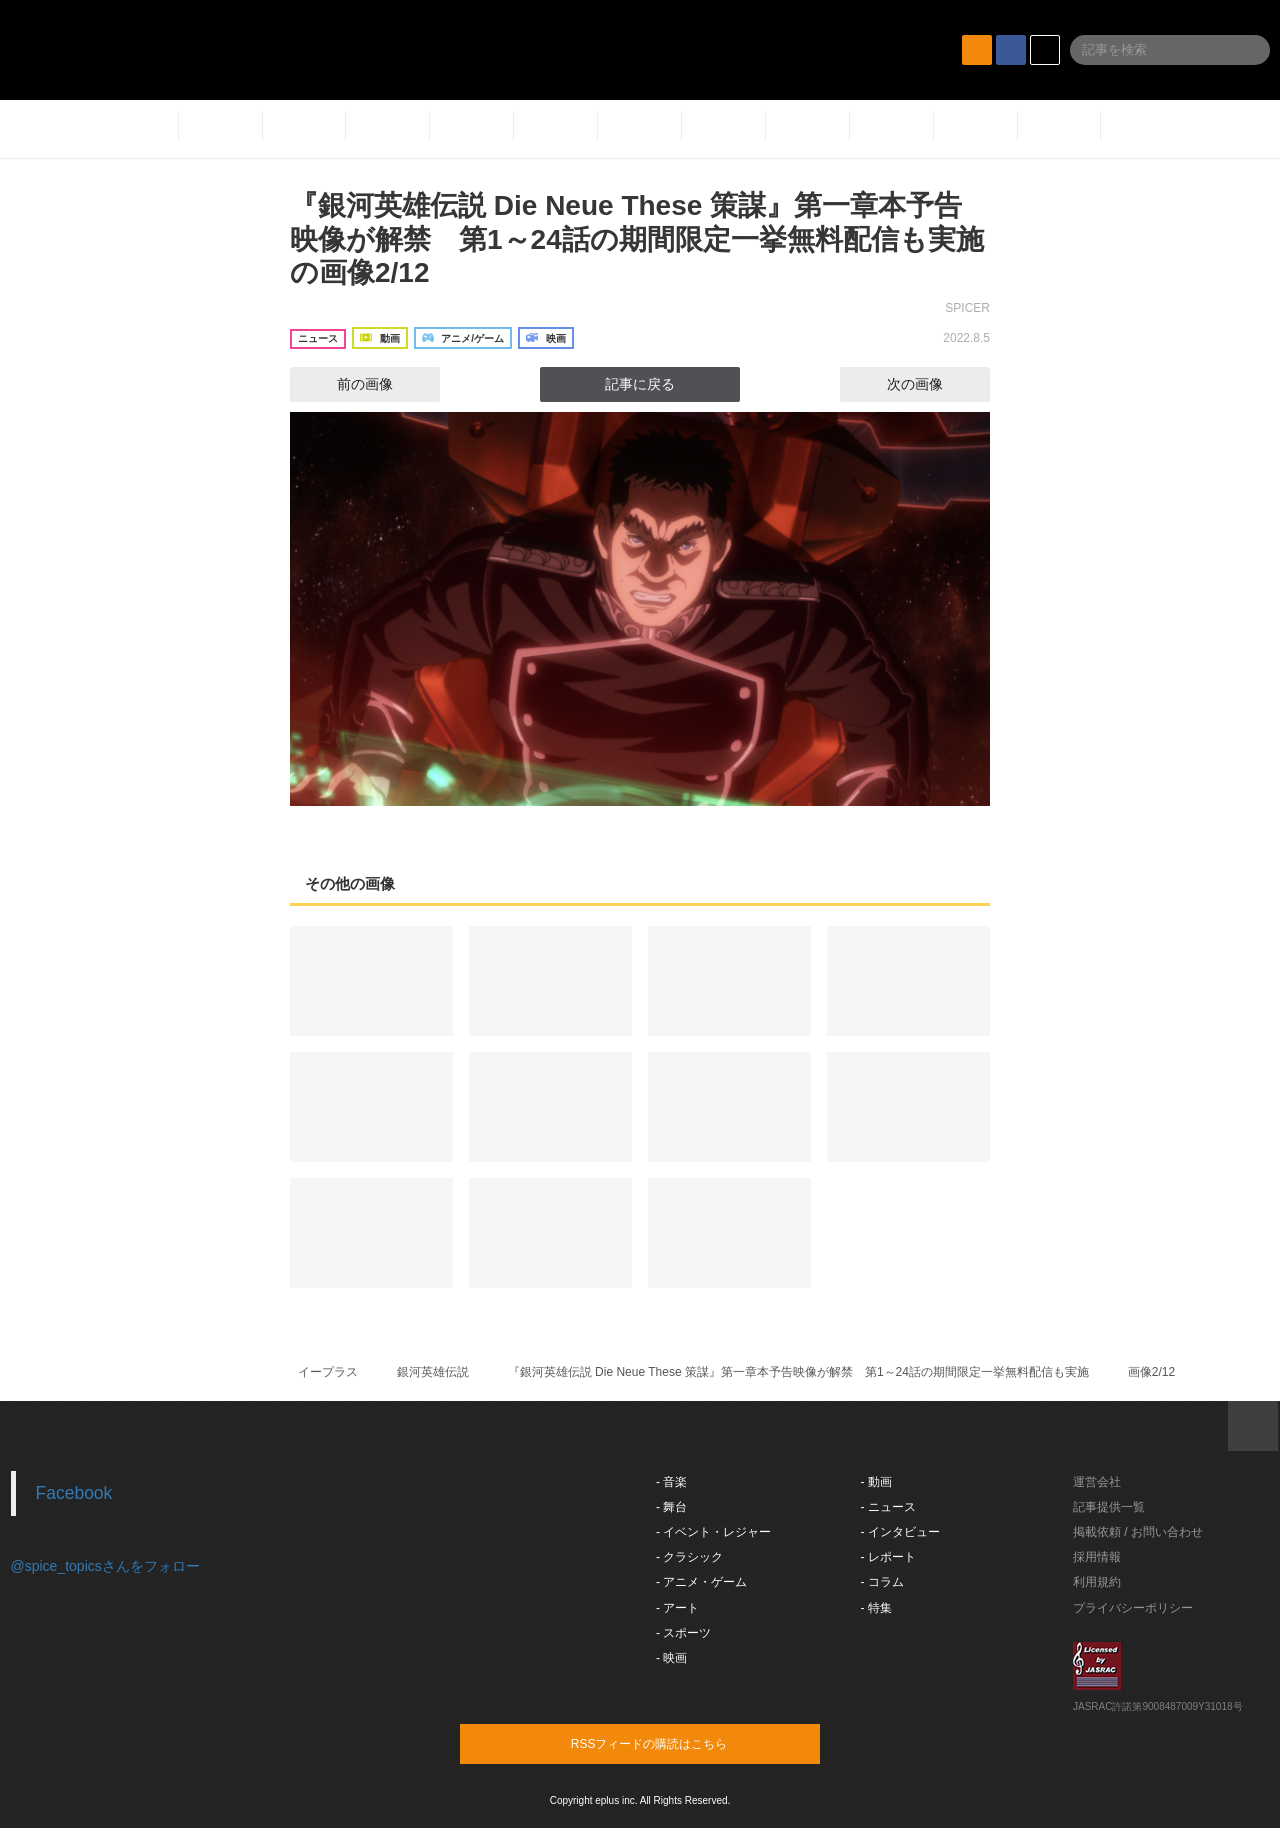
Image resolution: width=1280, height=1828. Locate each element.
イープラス (328, 1372)
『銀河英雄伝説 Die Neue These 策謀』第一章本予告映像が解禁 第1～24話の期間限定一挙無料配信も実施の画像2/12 (637, 239)
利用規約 (1097, 1582)
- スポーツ (683, 1633)
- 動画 (876, 1482)
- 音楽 (671, 1482)
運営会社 (1097, 1482)
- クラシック (689, 1557)
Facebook (74, 1493)
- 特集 (876, 1608)
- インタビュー (900, 1532)
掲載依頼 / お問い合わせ (1138, 1532)
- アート (677, 1608)
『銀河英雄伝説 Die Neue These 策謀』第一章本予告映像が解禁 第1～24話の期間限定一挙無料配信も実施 (798, 1372)
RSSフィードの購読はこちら (678, 1743)
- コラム (882, 1582)
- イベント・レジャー (713, 1532)
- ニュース (888, 1507)
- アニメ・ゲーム (701, 1582)
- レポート (888, 1557)
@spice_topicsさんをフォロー (105, 1566)
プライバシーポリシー (1133, 1608)
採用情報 (1097, 1557)
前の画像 (347, 384)
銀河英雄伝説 (433, 1372)
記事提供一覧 (1109, 1507)
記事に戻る (640, 384)
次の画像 (933, 384)
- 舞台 (671, 1507)
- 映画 (671, 1658)
